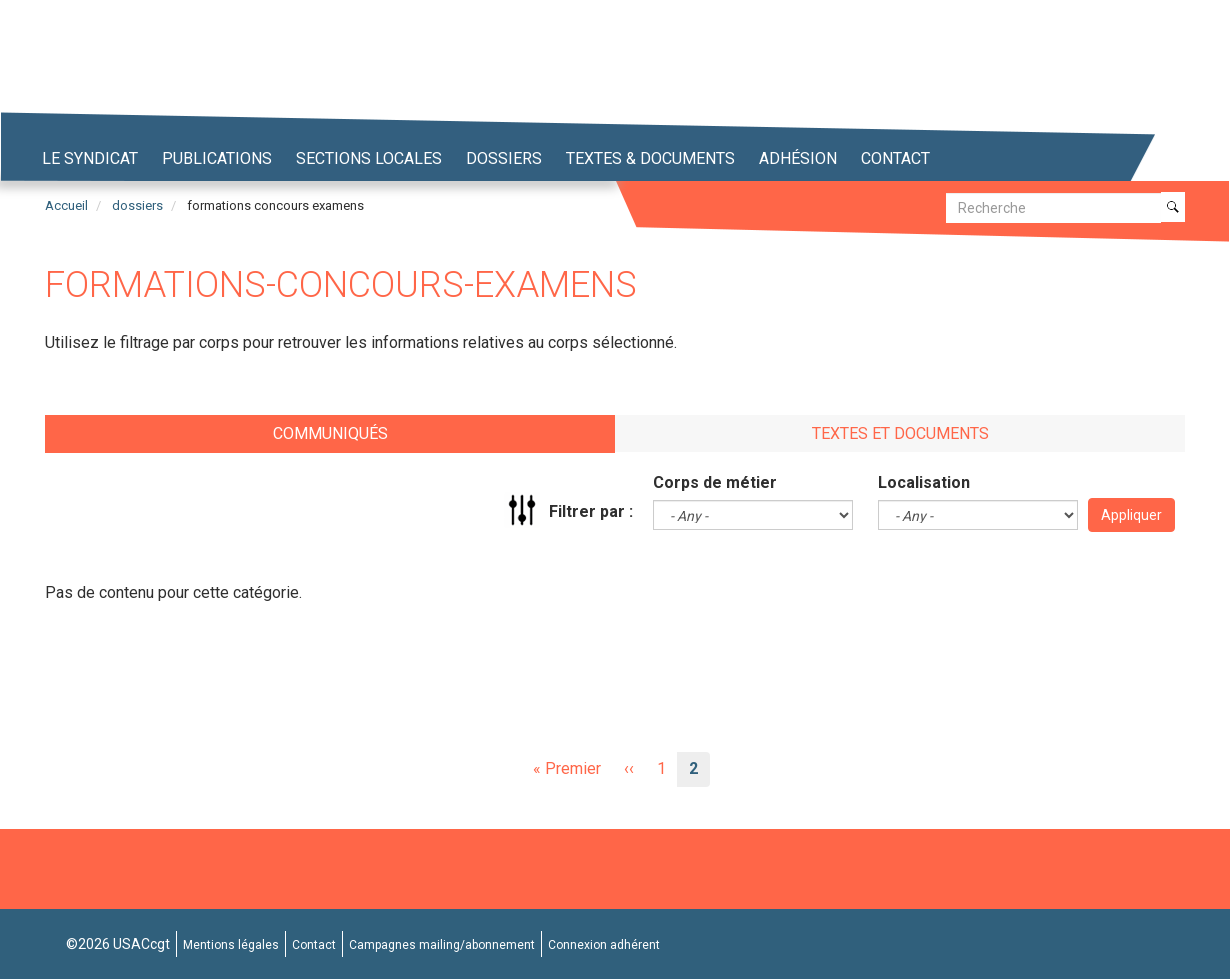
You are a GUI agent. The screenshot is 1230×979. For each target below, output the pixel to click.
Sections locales (369, 158)
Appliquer (1131, 515)
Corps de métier (715, 482)
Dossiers (504, 158)
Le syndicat (90, 158)
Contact (895, 158)
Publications (217, 158)
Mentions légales (231, 945)
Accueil (66, 205)
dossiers (137, 205)
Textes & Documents (650, 158)
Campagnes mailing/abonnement (442, 945)
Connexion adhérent (604, 945)
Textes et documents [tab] (900, 433)
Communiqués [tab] (330, 433)
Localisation (924, 482)
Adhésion (798, 158)
